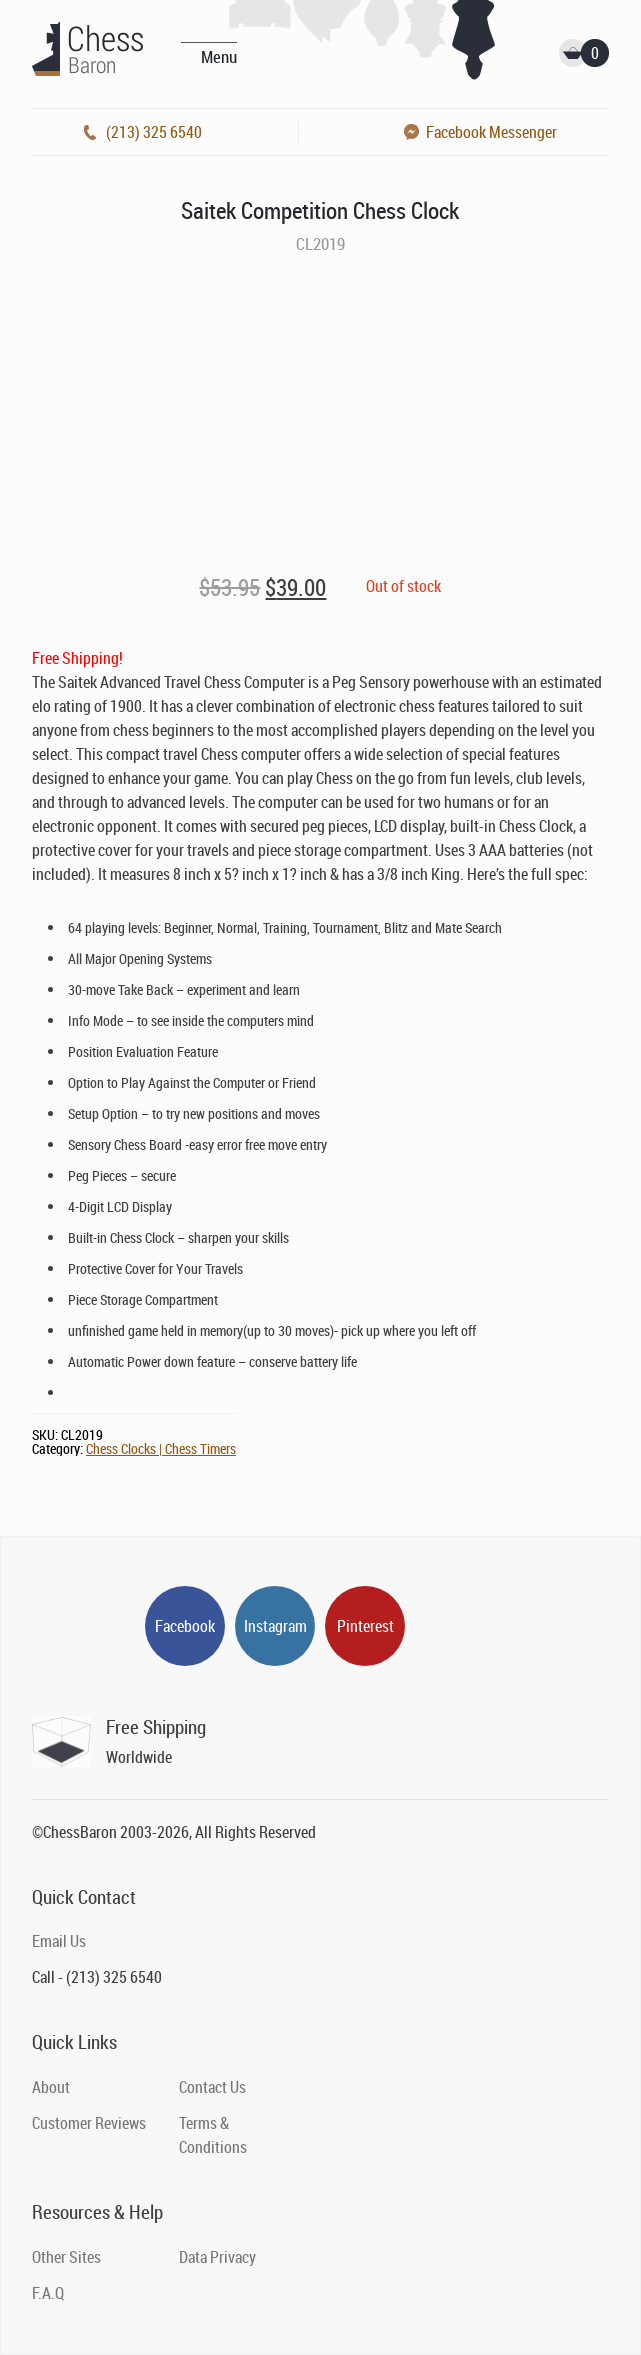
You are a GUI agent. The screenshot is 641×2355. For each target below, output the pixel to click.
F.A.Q (48, 2293)
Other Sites (66, 2257)
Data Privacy (217, 2257)
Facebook (185, 1626)
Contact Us (212, 2087)
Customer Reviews (89, 2123)
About (51, 2087)
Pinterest (365, 1626)
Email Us (59, 1941)
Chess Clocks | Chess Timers (161, 1448)
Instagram (275, 1626)
